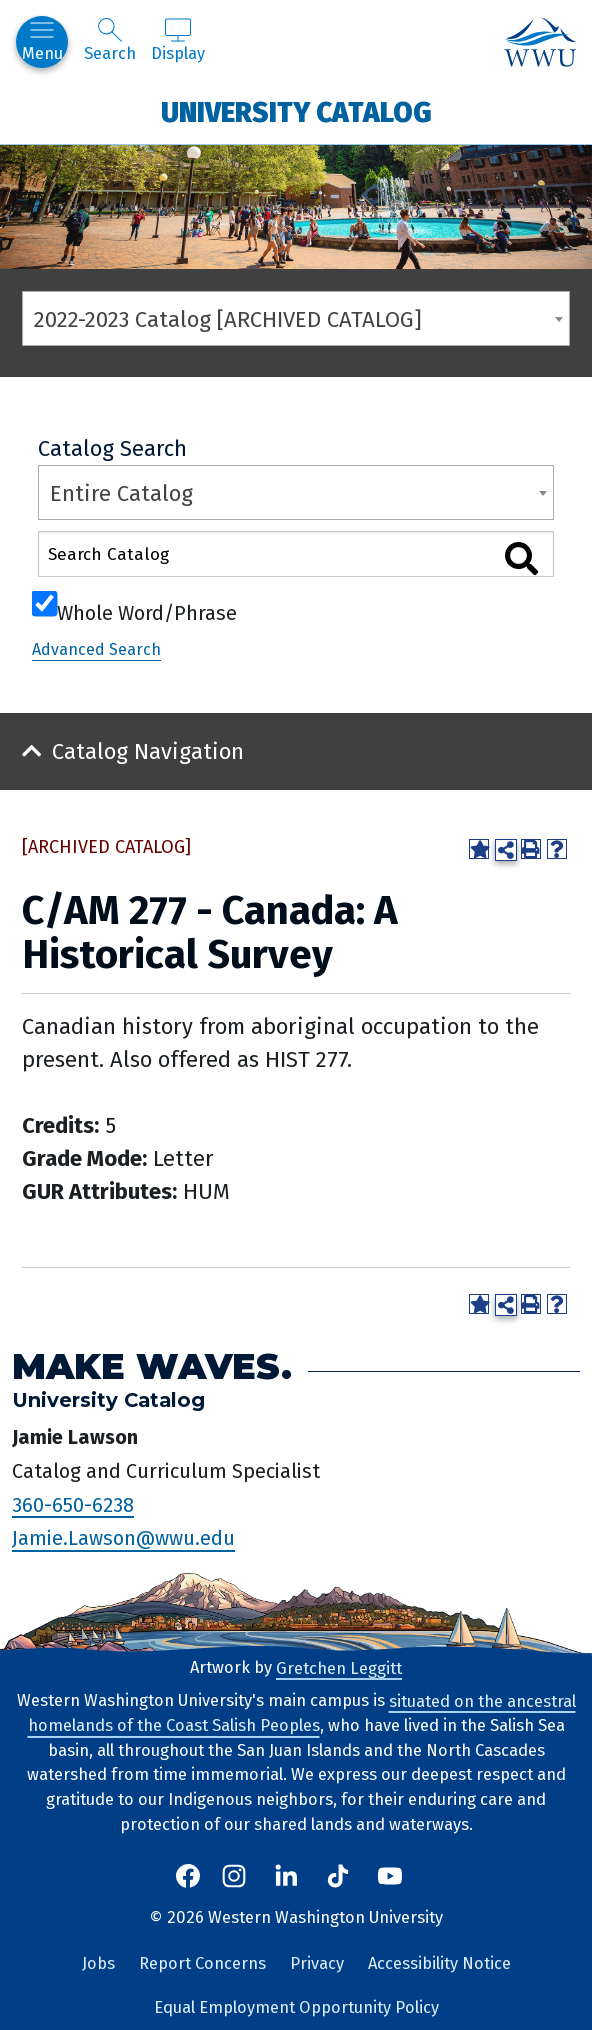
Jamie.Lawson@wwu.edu (123, 1538)
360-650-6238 (73, 1504)
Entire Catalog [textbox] (121, 493)
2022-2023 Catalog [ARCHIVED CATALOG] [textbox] (228, 319)
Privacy (317, 1963)
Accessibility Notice (439, 1963)
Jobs (98, 1963)
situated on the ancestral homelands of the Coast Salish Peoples (302, 1713)
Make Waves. (152, 1366)
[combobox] (296, 318)
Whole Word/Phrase (147, 611)
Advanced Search (96, 649)
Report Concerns (202, 1963)
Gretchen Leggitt (339, 1667)
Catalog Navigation (148, 751)
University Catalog (296, 111)
